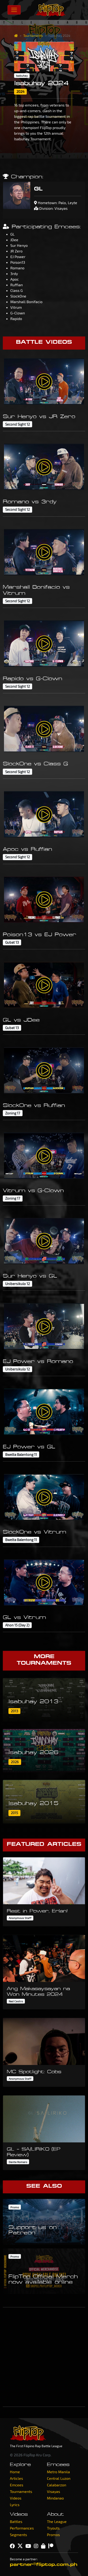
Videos (15, 2498)
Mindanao (55, 2498)
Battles (16, 2521)
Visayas (53, 2491)
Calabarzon (56, 2485)
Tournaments (33, 36)
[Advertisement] (44, 2357)
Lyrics (14, 2504)
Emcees (16, 2485)
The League (57, 2521)
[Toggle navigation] (14, 10)
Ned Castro (16, 2001)
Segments (18, 2534)
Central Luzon (58, 2478)
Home (15, 2471)
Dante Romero (18, 2162)
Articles (16, 2478)
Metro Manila (58, 2471)
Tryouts (53, 2528)
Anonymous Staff (20, 1918)
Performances (22, 2528)
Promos (53, 2534)
